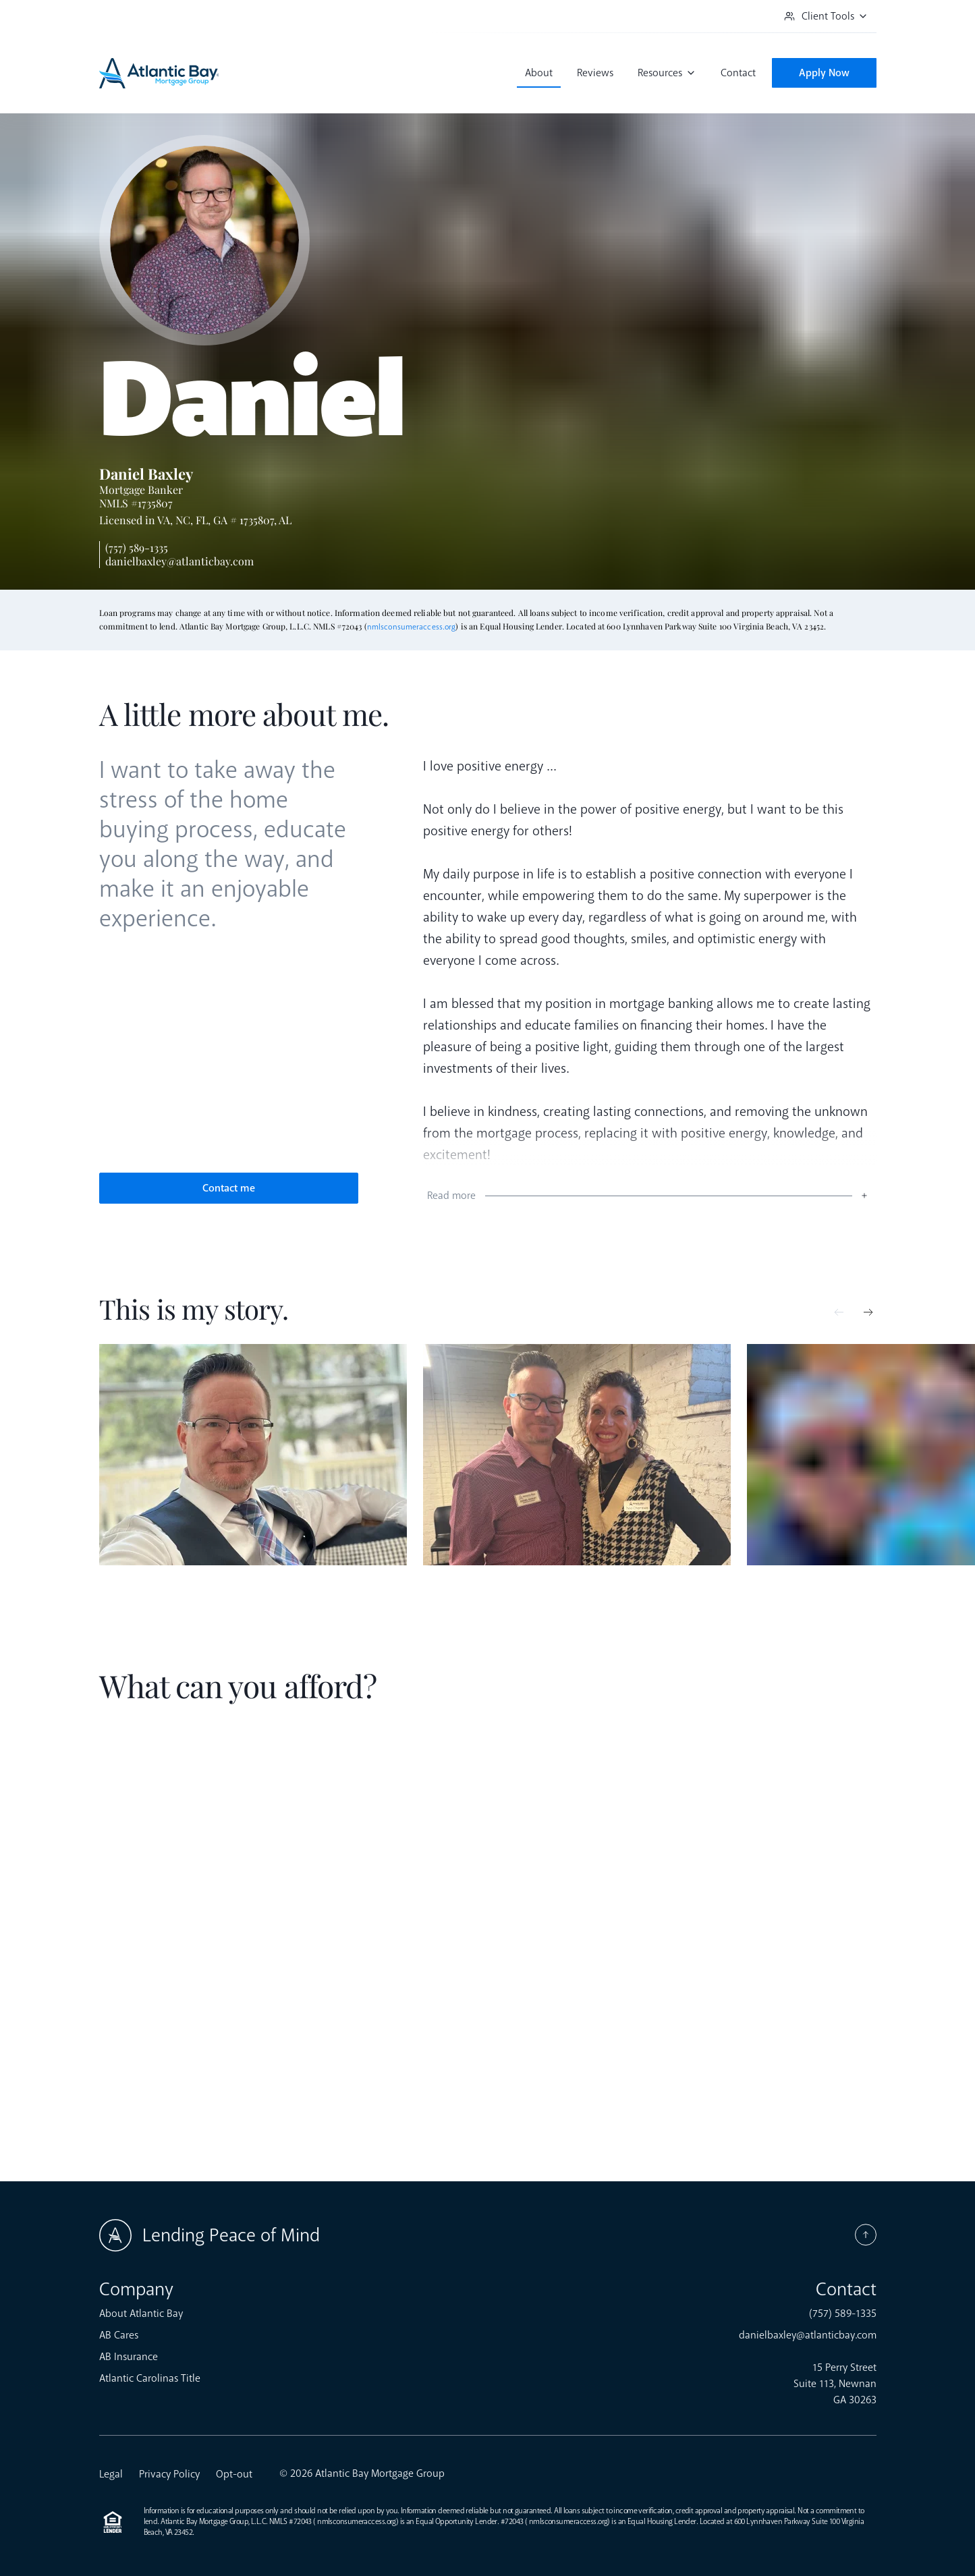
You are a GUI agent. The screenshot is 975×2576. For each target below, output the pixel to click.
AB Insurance (128, 2356)
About (539, 73)
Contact (738, 73)
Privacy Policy (169, 2474)
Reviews (595, 73)
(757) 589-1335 (136, 547)
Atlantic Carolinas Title (149, 2378)
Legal (111, 2474)
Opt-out (234, 2474)
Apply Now (824, 73)
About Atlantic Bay (141, 2313)
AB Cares (118, 2335)
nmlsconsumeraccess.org (411, 627)
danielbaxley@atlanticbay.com (179, 561)
